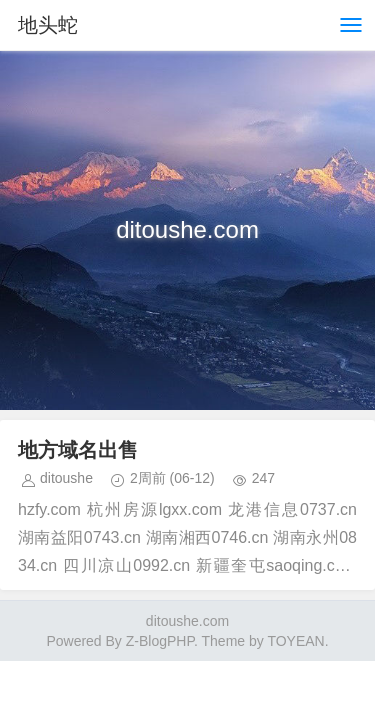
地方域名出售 (78, 450)
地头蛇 (48, 25)
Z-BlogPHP (160, 641)
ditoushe (66, 478)
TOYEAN (295, 641)
